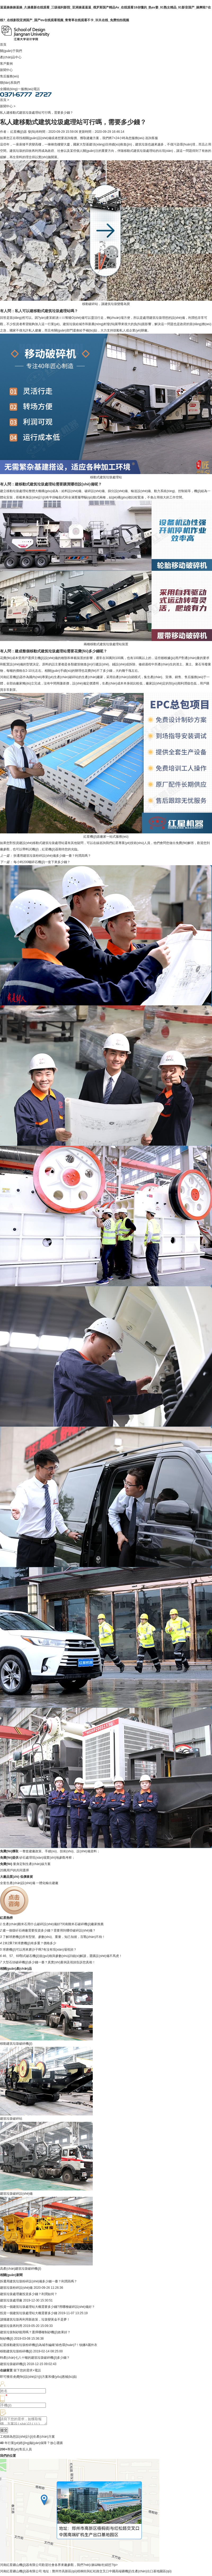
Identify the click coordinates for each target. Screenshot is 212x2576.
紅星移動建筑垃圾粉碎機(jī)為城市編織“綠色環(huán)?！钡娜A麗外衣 (48, 2345)
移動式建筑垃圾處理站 (140, 151)
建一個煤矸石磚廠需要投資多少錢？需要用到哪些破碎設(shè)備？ (49, 1930)
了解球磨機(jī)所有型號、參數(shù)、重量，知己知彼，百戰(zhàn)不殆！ (54, 1937)
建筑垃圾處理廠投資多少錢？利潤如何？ (28, 2294)
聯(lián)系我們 (10, 83)
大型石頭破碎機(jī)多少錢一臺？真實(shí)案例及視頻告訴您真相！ (49, 1962)
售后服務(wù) (9, 76)
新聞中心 (6, 70)
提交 (4, 2432)
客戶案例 (6, 63)
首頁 (3, 44)
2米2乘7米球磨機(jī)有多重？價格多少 (29, 1943)
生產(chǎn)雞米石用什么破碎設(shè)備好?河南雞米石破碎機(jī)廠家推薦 (53, 1924)
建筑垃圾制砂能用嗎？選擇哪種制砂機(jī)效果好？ (35, 2332)
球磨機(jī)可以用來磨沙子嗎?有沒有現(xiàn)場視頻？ (40, 1949)
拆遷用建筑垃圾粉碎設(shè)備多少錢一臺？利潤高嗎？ (38, 2281)
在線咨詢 (99, 843)
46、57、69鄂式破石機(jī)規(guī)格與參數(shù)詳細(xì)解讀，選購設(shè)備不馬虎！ (62, 1956)
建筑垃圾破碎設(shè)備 (16, 2193)
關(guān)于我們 (11, 51)
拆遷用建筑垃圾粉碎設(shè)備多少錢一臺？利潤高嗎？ (52, 856)
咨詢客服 (151, 138)
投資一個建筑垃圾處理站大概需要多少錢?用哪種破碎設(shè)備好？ (47, 2307)
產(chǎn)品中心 (10, 57)
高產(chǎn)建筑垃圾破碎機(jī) (20, 2268)
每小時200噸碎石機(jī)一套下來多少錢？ (42, 862)
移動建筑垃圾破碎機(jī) (16, 2043)
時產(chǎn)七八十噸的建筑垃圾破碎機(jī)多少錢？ (35, 2358)
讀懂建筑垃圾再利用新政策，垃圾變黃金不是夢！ (35, 2319)
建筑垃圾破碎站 (11, 2118)
